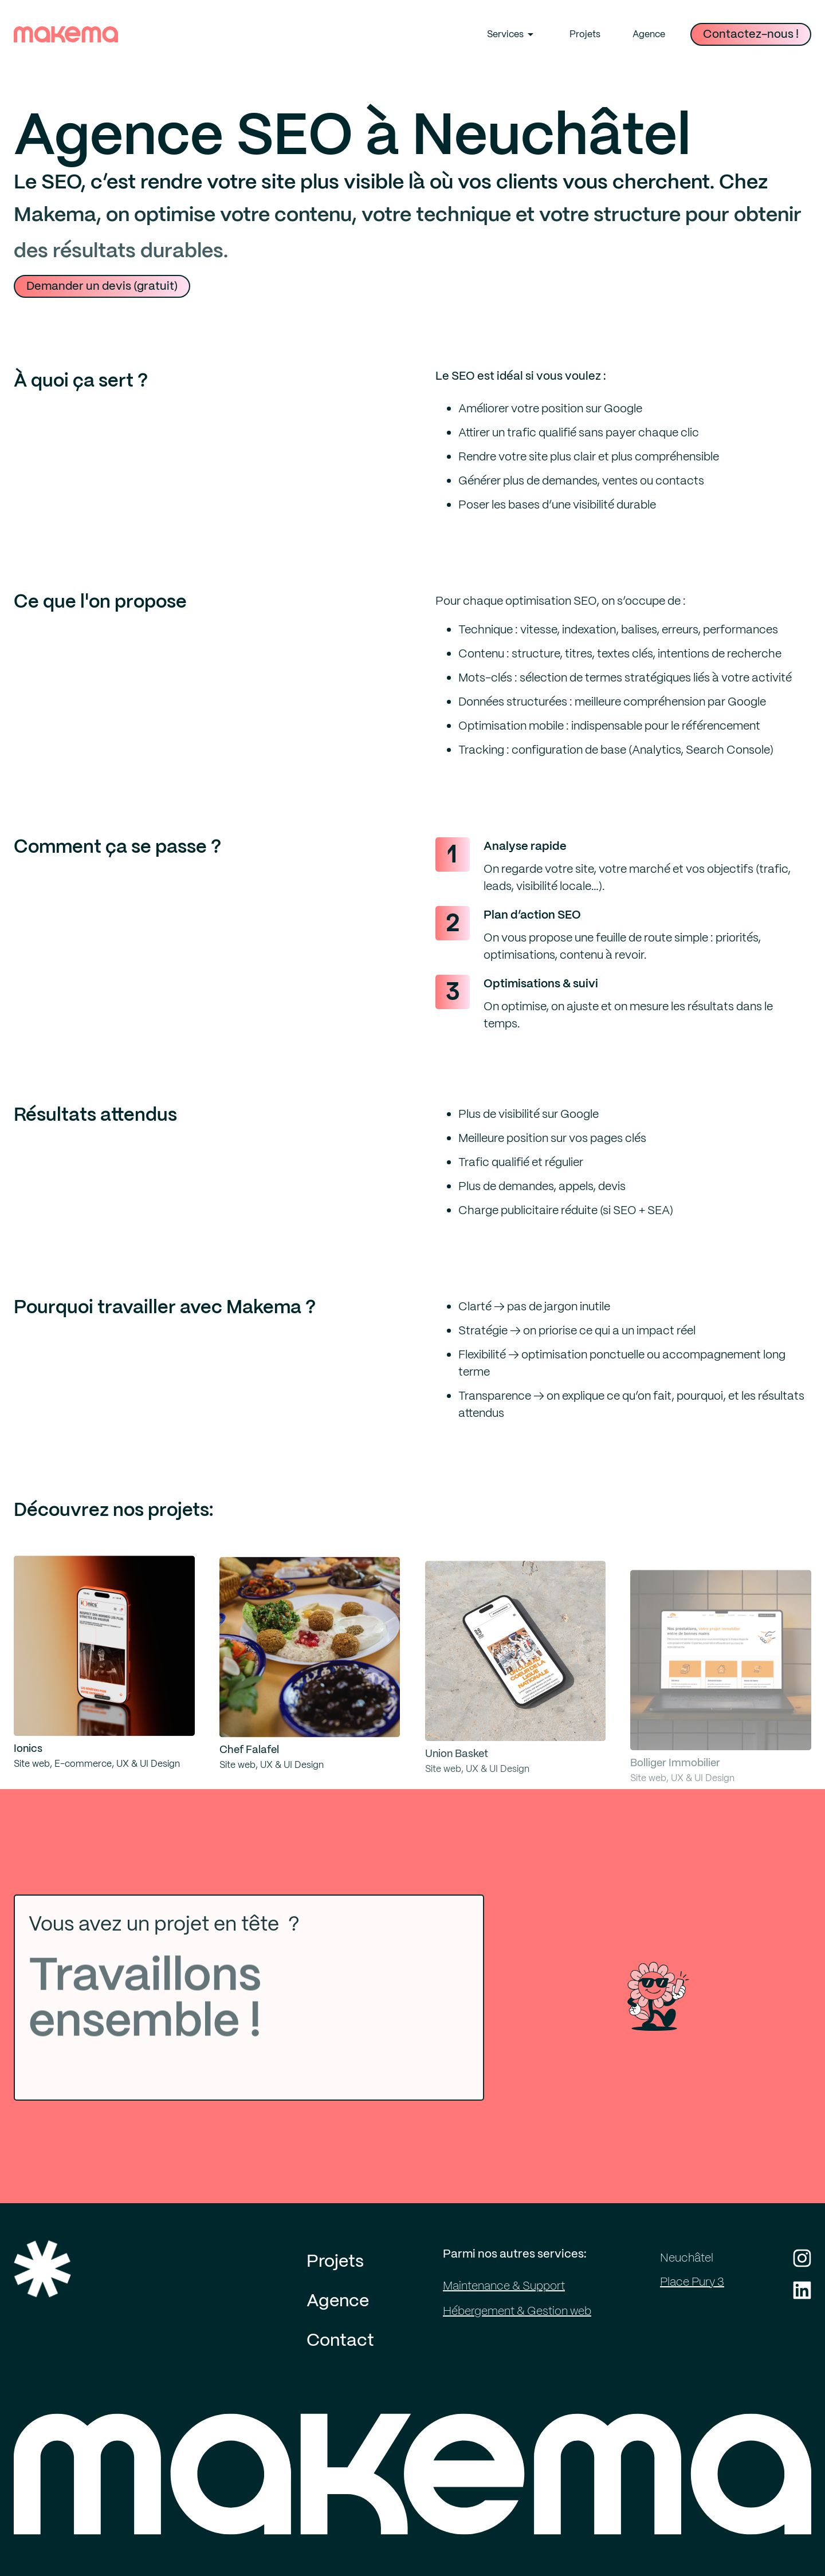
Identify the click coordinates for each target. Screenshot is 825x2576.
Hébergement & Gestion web (517, 2311)
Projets (584, 34)
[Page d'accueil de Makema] (412, 2492)
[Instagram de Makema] (802, 2258)
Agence (648, 34)
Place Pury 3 (692, 2281)
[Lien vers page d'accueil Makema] (66, 34)
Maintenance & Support (504, 2285)
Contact (340, 2341)
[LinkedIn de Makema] (802, 2290)
